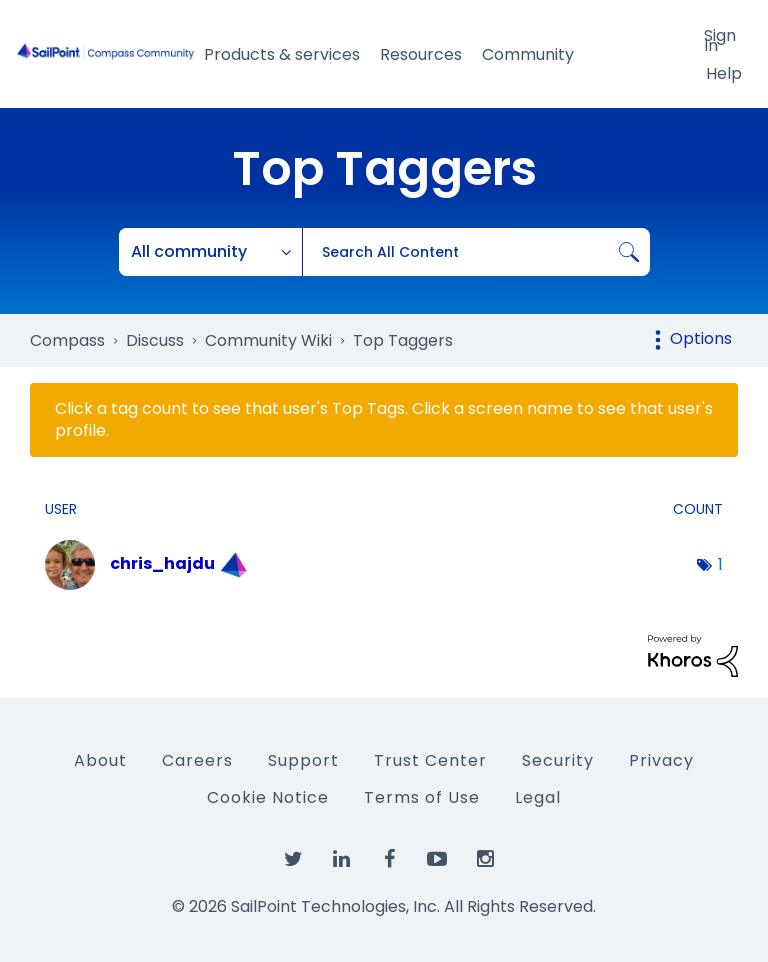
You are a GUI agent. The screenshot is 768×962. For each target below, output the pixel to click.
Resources (421, 54)
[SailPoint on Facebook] (389, 860)
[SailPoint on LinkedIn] (341, 860)
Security (558, 760)
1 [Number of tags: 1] (720, 564)
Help (724, 73)
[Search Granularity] (211, 252)
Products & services (282, 54)
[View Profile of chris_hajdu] (162, 563)
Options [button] (701, 338)
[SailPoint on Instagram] (485, 860)
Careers (197, 760)
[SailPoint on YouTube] (437, 860)
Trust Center (430, 760)
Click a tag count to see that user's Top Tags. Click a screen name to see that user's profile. (384, 420)
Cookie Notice (268, 797)
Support (303, 760)
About (100, 760)
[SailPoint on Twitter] (293, 860)
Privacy (661, 760)
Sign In (720, 39)
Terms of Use (422, 797)
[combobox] (476, 252)
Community (528, 54)
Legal (538, 797)
